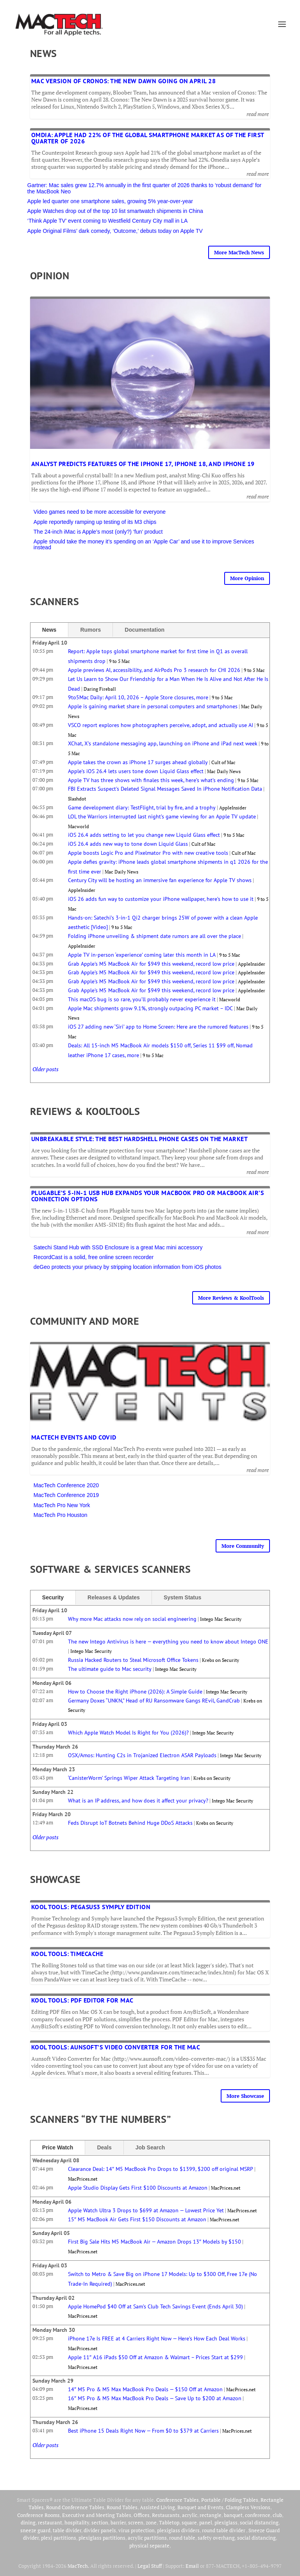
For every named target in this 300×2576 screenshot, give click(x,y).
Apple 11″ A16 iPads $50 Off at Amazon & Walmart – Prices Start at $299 (155, 2357)
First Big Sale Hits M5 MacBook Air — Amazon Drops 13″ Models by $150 (154, 2241)
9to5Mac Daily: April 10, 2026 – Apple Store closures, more (138, 697)
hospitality (76, 2522)
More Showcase (245, 2095)
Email (192, 2565)
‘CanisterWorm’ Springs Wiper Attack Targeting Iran (129, 1777)
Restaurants (166, 2515)
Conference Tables (177, 2499)
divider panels (100, 2530)
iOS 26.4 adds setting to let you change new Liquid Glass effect (144, 834)
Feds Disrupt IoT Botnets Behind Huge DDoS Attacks (130, 1822)
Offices (142, 2515)
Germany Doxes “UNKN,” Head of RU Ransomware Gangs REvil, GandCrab (154, 1700)
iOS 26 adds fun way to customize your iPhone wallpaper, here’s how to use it (161, 898)
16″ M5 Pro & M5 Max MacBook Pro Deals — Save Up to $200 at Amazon (154, 2398)
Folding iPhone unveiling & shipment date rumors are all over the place (154, 936)
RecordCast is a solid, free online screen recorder (94, 1257)
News (49, 630)
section (99, 2522)
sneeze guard (35, 2530)
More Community (242, 1545)
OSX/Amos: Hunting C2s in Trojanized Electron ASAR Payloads (142, 1755)
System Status (182, 1597)
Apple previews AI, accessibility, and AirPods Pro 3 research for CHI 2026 (154, 669)
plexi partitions (58, 2537)
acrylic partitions (147, 2537)
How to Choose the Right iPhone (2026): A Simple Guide (135, 1691)
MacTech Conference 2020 (66, 1485)
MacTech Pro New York (62, 1505)
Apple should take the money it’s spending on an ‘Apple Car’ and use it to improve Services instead (144, 544)
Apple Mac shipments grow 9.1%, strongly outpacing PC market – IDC (150, 1008)
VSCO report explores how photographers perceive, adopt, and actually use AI (160, 725)
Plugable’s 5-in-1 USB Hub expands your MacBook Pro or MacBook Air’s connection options (147, 1196)
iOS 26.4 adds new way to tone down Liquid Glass (128, 843)
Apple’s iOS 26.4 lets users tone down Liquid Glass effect (136, 771)
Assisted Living (157, 2507)
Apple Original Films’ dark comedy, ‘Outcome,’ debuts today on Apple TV (115, 231)
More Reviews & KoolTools (231, 1297)
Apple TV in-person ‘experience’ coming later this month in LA (142, 954)
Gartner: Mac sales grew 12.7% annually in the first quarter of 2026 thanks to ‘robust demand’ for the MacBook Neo (144, 188)
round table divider (224, 2530)
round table (182, 2537)
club (277, 2515)
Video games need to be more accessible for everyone (100, 512)
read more (257, 114)
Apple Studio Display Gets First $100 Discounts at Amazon (137, 2187)
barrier (118, 2522)
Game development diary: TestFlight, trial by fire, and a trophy (142, 807)
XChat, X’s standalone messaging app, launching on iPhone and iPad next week (162, 743)
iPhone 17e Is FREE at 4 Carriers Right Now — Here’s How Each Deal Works (156, 2338)
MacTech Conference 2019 (66, 1495)
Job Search (150, 2147)
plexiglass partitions (102, 2537)
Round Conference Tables (75, 2507)
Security (53, 1597)
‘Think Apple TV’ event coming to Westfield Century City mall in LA (108, 221)
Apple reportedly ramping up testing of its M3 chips (95, 522)
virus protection (136, 2530)
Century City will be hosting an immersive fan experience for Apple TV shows (160, 880)
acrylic (189, 2515)
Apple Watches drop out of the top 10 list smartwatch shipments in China (115, 211)
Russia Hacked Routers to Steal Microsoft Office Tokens (133, 1659)
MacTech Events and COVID (73, 1437)
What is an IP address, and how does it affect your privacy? (138, 1800)
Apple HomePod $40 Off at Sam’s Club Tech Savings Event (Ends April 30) (155, 2306)
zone (151, 2522)
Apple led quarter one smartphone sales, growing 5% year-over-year (111, 201)
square (189, 2522)
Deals (104, 2147)
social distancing (259, 2522)
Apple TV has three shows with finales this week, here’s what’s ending (151, 780)
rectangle (210, 2515)
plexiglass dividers (178, 2530)
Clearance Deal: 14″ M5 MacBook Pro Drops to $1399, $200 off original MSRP (160, 2168)
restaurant (50, 2522)
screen (135, 2522)
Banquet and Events (200, 2507)
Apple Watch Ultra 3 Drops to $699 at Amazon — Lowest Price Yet (146, 2210)
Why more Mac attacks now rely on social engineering (132, 1618)
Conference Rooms (38, 2515)
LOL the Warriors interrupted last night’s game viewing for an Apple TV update (162, 816)
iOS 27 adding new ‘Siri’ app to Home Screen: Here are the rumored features (158, 1026)
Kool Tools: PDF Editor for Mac (82, 2000)
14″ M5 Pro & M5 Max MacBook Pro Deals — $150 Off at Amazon (145, 2389)
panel (205, 2522)
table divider (67, 2530)
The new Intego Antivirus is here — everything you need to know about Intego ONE (168, 1641)
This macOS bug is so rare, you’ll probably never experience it (142, 999)
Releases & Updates (114, 1597)
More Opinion (247, 578)
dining (28, 2522)
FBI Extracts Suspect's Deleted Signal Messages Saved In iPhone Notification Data (165, 788)
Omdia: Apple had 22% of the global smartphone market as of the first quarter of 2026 (147, 138)
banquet (233, 2515)
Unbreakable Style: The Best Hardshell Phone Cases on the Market (139, 1139)
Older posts (45, 1069)
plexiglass (226, 2522)
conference (257, 2515)
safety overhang (216, 2537)
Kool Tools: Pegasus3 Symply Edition (91, 1907)
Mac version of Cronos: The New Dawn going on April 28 (123, 81)
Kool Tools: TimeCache (67, 1954)
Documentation (144, 630)
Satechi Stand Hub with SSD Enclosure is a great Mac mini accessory (118, 1247)
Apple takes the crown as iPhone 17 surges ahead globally (138, 762)
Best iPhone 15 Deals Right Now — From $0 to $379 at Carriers (143, 2430)
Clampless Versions (248, 2507)
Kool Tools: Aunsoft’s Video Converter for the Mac (115, 2047)
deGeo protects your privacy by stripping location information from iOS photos (127, 1267)
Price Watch (57, 2147)
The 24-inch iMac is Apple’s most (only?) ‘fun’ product (98, 532)
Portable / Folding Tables (229, 2499)
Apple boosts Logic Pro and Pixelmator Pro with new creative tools (148, 852)
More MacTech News (239, 252)
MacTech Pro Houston (61, 1515)
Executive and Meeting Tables (96, 2515)
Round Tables (122, 2507)
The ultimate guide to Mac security (110, 1668)
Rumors (90, 630)
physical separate (149, 2545)
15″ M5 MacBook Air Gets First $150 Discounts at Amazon (137, 2219)
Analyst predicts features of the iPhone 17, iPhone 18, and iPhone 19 (143, 464)
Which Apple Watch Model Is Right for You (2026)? (128, 1732)
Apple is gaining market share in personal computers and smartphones (153, 706)
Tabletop (169, 2522)
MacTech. (78, 2565)
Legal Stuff (150, 2565)
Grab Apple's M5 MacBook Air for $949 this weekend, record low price (151, 963)
